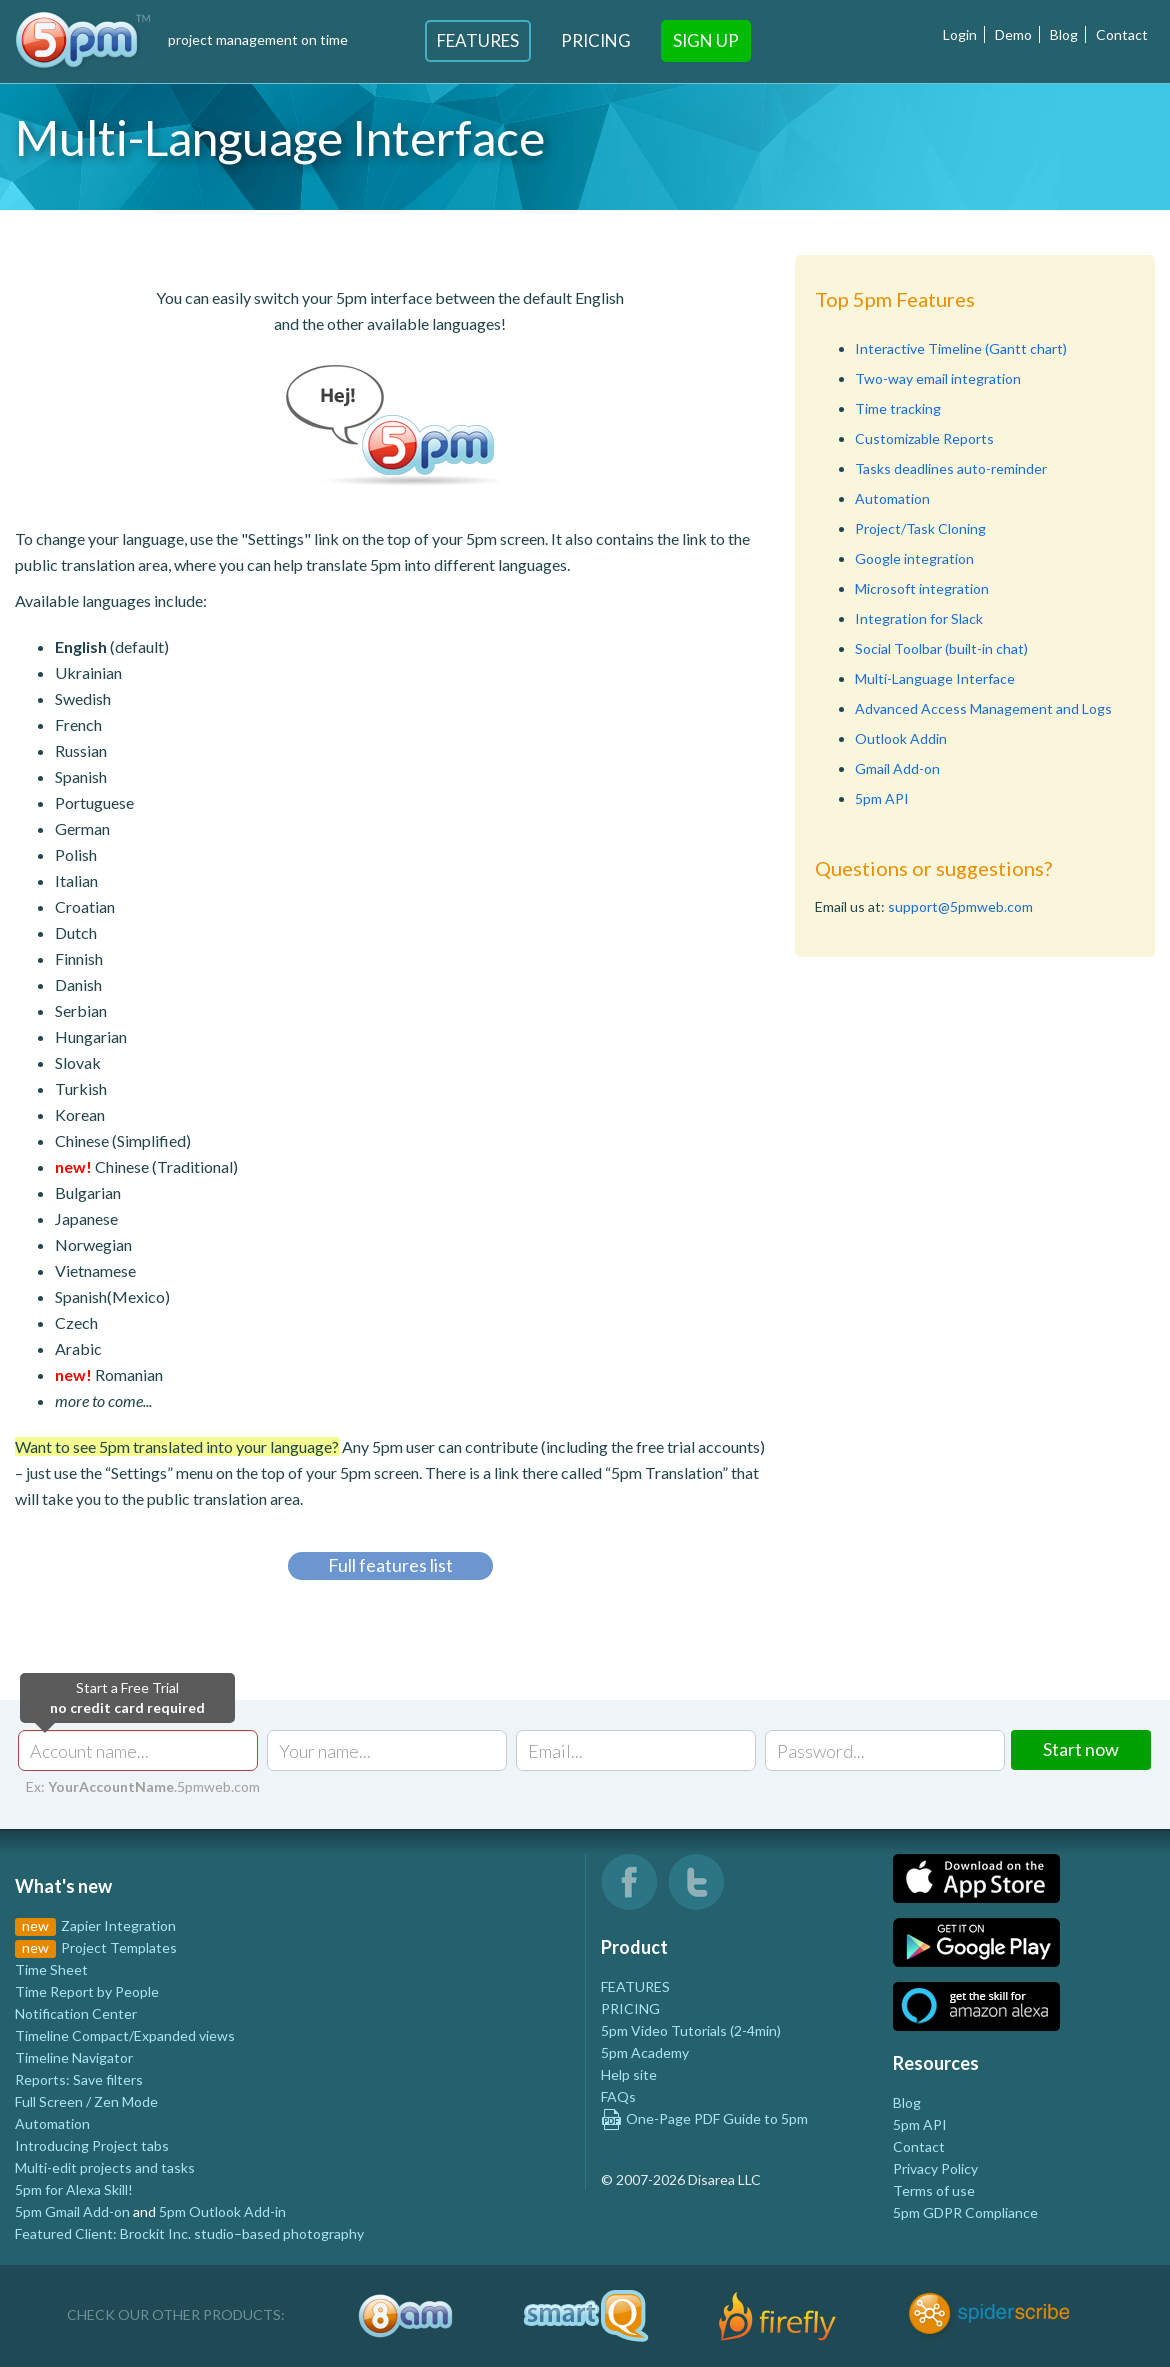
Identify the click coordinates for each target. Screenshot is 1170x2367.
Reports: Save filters (79, 2079)
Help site (629, 2074)
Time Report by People (87, 1991)
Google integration (914, 558)
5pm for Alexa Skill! (74, 2189)
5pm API (882, 798)
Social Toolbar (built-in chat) (941, 648)
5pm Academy (645, 2052)
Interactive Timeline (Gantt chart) (961, 348)
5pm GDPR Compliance (965, 2212)
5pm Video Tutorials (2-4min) (691, 2030)
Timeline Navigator (74, 2057)
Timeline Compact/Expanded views (125, 2035)
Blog (1064, 34)
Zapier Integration (118, 1925)
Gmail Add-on (897, 768)
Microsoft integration (922, 588)
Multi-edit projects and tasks (105, 2167)
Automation (892, 498)
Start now (1081, 1749)
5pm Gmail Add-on (72, 2211)
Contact (1122, 34)
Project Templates (119, 1947)
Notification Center (76, 2013)
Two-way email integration (938, 378)
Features (478, 40)
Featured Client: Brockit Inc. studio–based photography (189, 2233)
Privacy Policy (935, 2168)
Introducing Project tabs (92, 2145)
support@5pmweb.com (960, 906)
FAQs (618, 2096)
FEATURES (635, 1986)
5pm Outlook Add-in (222, 2211)
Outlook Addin (901, 738)
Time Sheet (51, 1969)
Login (960, 34)
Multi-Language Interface (935, 678)
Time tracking (898, 408)
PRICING (630, 2008)
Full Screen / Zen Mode (86, 2101)
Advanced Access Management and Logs (983, 708)
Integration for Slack (919, 618)
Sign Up (706, 40)
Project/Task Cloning (920, 528)
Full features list (390, 1565)
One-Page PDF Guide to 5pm (704, 2118)
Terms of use (934, 2190)
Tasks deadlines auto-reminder (951, 468)
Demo (1013, 34)
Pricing (596, 40)
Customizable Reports (924, 438)
